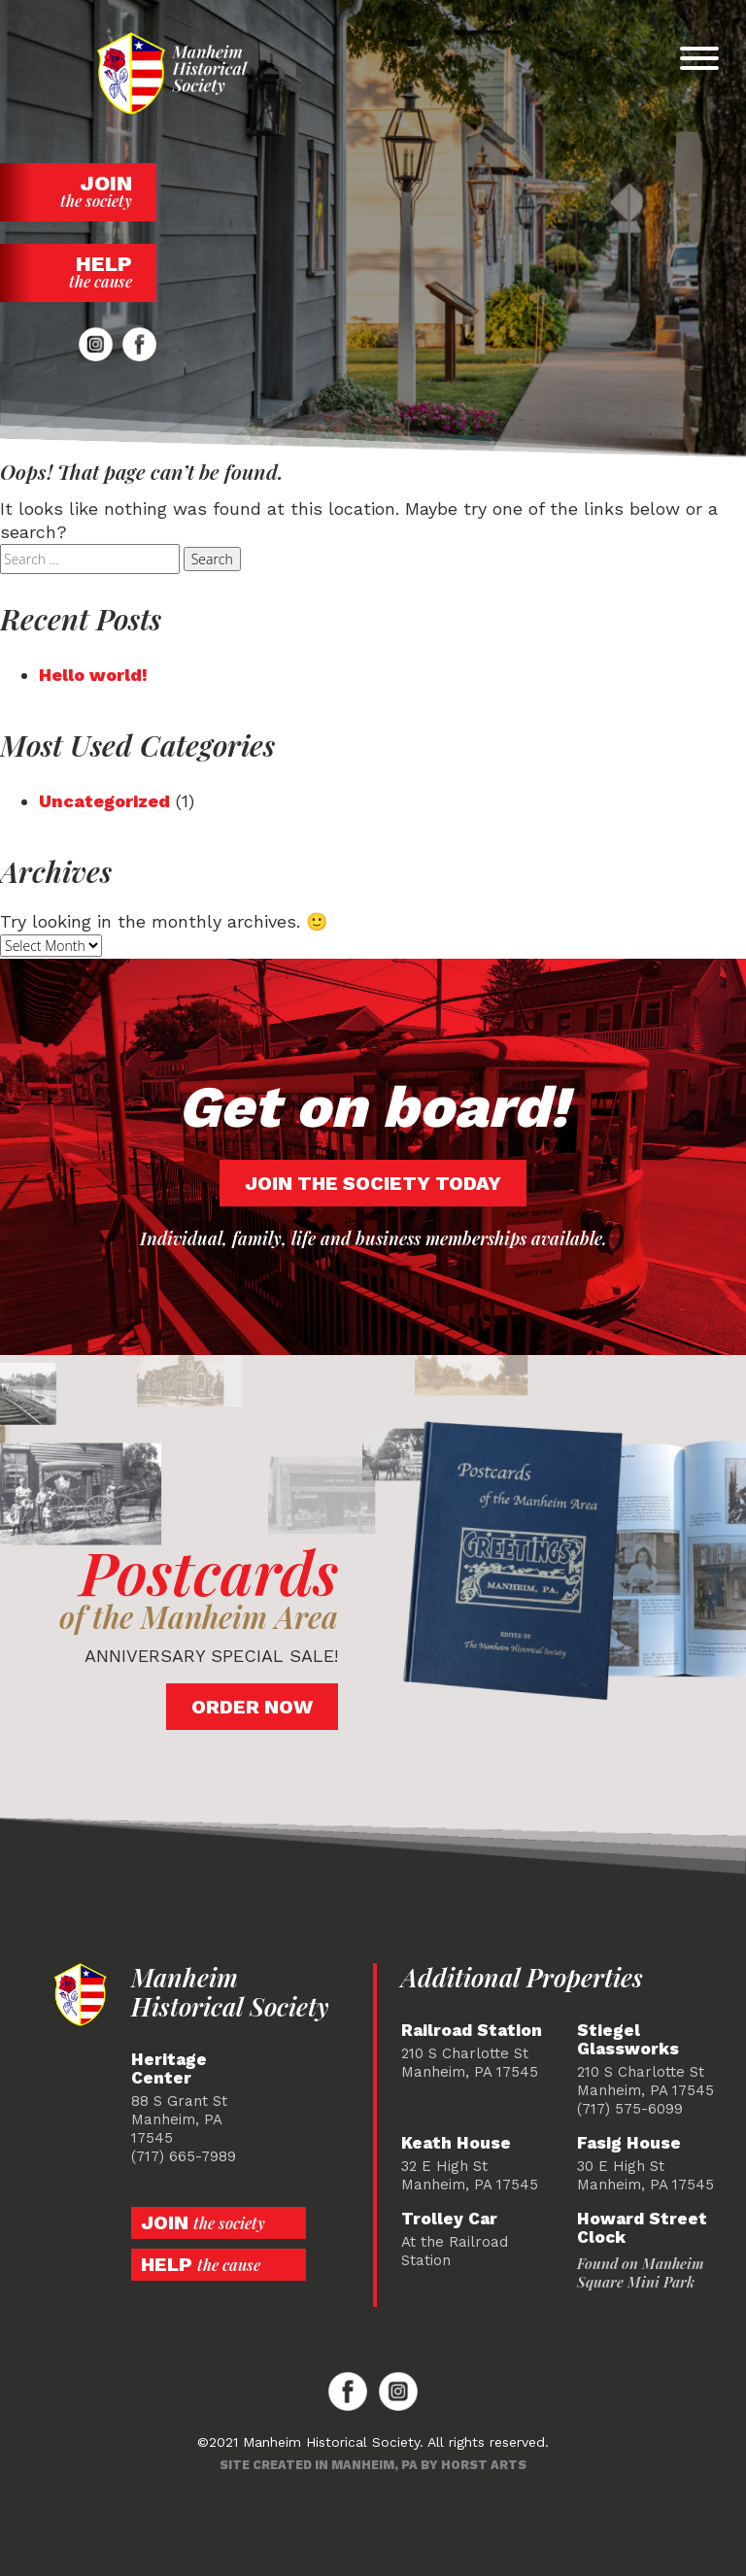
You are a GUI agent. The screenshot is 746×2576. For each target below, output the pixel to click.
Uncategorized (104, 801)
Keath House (456, 2143)
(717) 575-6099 (630, 2109)
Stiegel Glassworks (628, 2039)
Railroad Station (471, 2030)
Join (78, 191)
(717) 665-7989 (183, 2156)
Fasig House (629, 2143)
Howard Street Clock (642, 2228)
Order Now (252, 1706)
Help (78, 271)
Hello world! (93, 674)
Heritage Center (169, 2069)
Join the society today (373, 1183)
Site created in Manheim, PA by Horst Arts (373, 2464)
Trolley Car (449, 2219)
